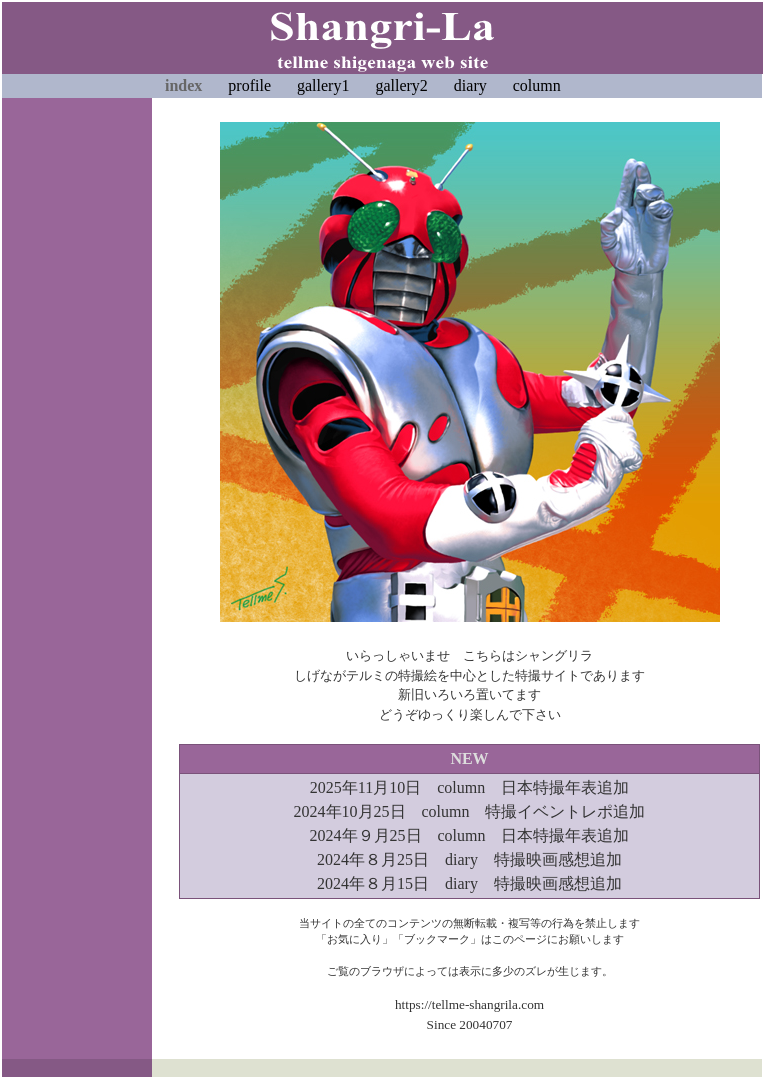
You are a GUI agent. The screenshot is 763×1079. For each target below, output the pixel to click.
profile (249, 85)
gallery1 (323, 85)
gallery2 (401, 85)
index (183, 85)
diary (470, 85)
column (537, 85)
